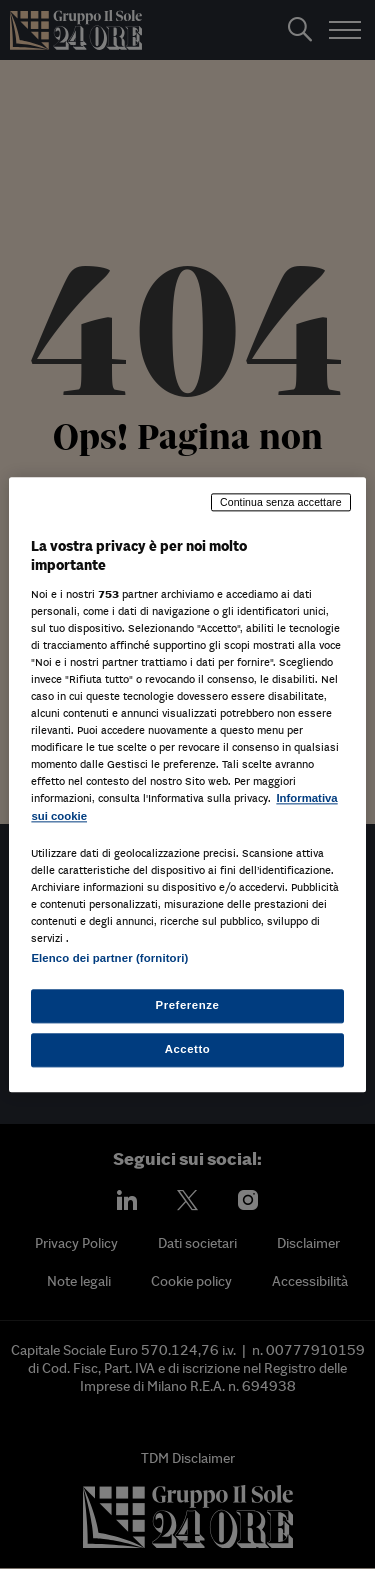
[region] (187, 784)
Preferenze (188, 1005)
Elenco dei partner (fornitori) (109, 958)
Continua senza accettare (281, 502)
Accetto (188, 1049)
